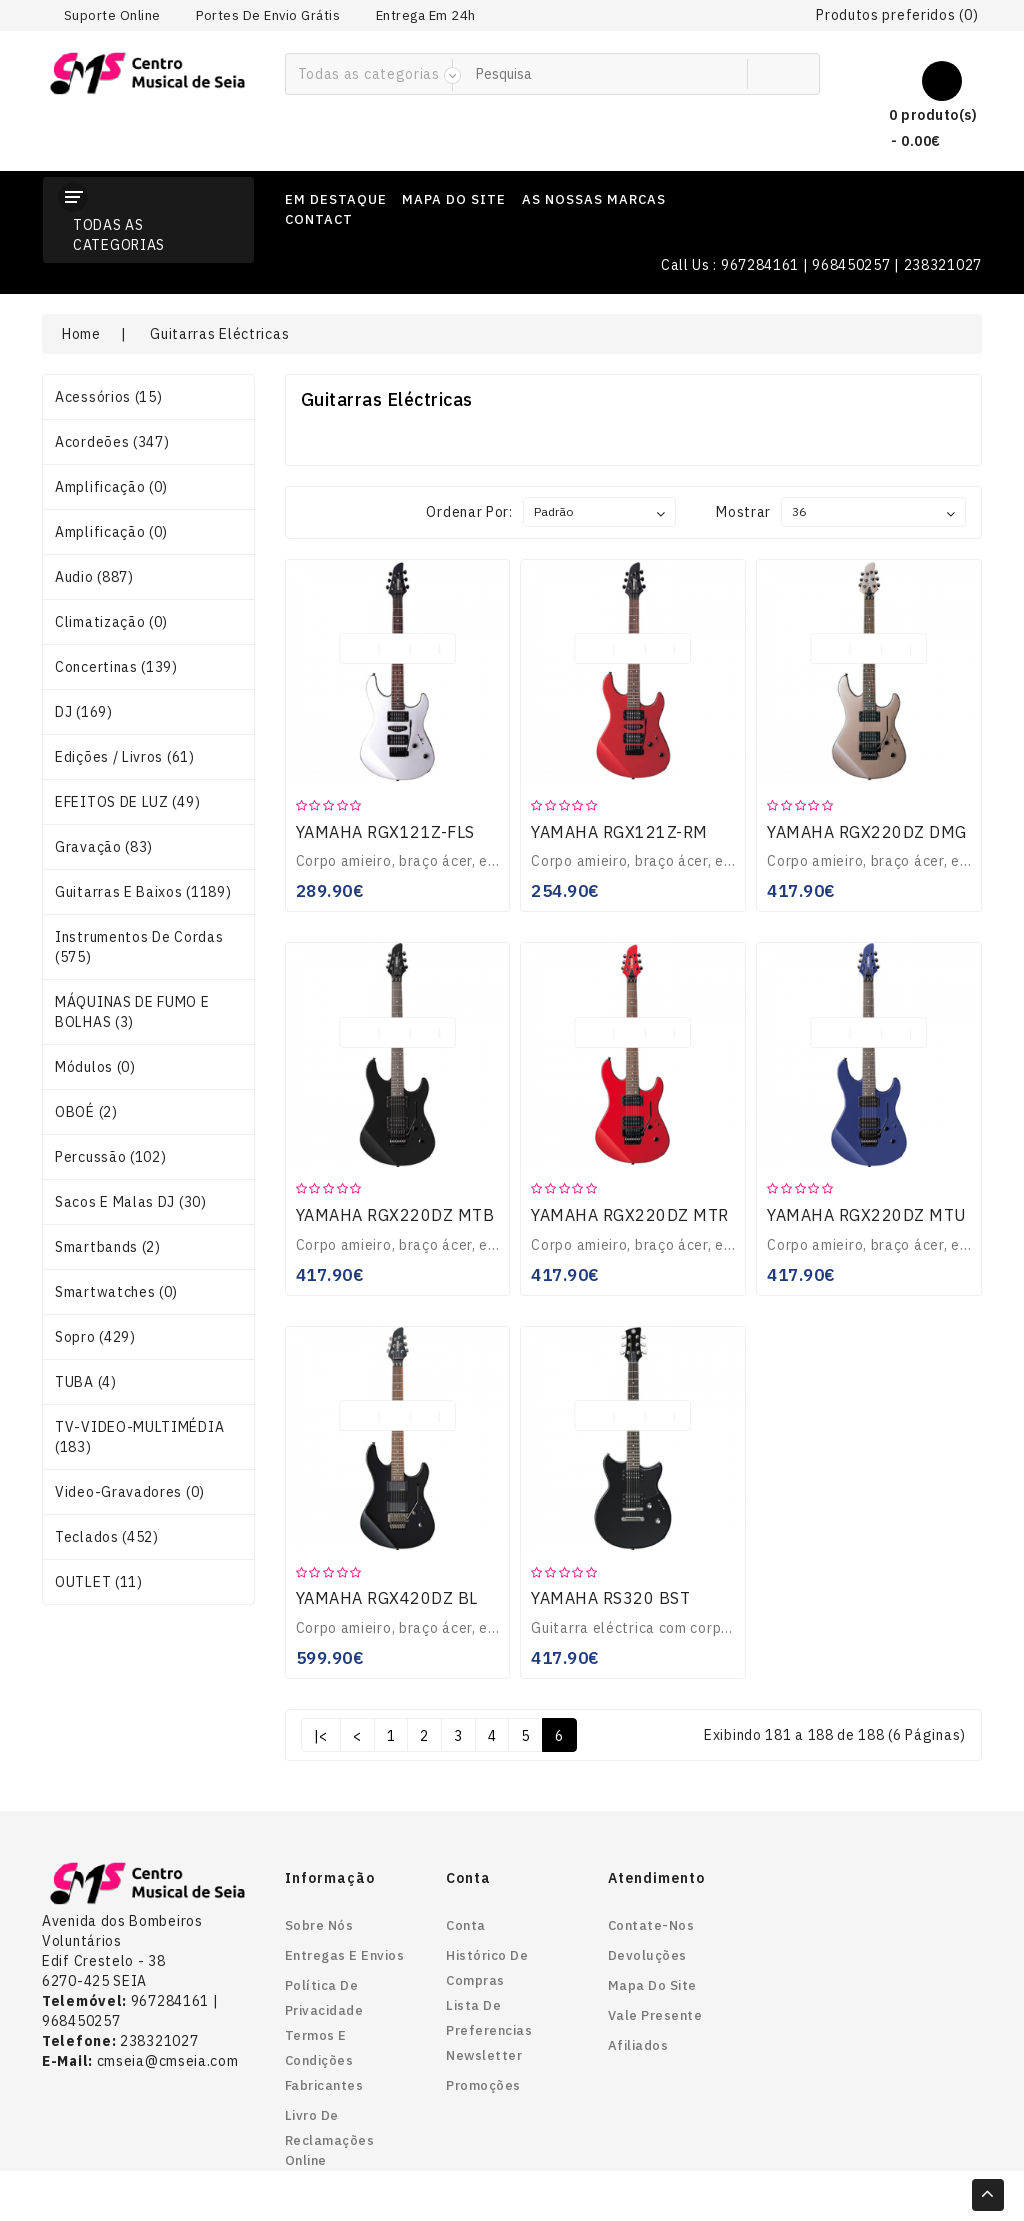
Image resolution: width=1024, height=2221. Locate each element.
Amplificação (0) (111, 487)
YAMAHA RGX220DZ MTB (395, 1215)
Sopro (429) (95, 1337)
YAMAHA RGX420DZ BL (387, 1598)
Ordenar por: (469, 512)
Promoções (483, 2085)
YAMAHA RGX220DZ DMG (867, 832)
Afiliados (638, 2045)
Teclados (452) (107, 1537)
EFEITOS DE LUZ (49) (127, 802)
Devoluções (647, 1955)
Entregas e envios (345, 1955)
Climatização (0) (111, 622)
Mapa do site (652, 1985)
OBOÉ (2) (86, 1112)
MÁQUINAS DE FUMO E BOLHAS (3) (132, 1012)
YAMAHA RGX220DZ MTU (867, 1215)
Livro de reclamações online (330, 2138)
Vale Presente (655, 2015)
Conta (466, 1925)
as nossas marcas (594, 199)
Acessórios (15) (109, 397)
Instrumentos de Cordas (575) (139, 947)
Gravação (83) (104, 847)
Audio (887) (94, 577)
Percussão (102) (111, 1157)
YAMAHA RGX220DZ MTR (630, 1215)
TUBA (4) (86, 1382)
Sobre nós (319, 1925)
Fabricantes (324, 2085)
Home (81, 334)
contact (319, 219)
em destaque (336, 199)
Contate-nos (651, 1925)
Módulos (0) (95, 1067)
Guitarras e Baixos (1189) (143, 892)
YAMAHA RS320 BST (610, 1598)
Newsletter (484, 2055)
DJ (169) (84, 712)
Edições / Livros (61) (125, 757)
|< (321, 1736)
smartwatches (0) (116, 1292)
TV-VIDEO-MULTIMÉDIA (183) (139, 1437)
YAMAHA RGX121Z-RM (619, 832)
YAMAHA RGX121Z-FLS (385, 832)
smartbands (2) (108, 1247)
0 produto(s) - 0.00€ (916, 125)
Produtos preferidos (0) (897, 15)
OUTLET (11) (99, 1582)
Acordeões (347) (112, 442)
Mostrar (743, 512)
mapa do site (454, 199)
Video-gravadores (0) (130, 1492)
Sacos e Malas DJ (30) (131, 1202)
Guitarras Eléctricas (219, 334)
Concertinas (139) (116, 667)
